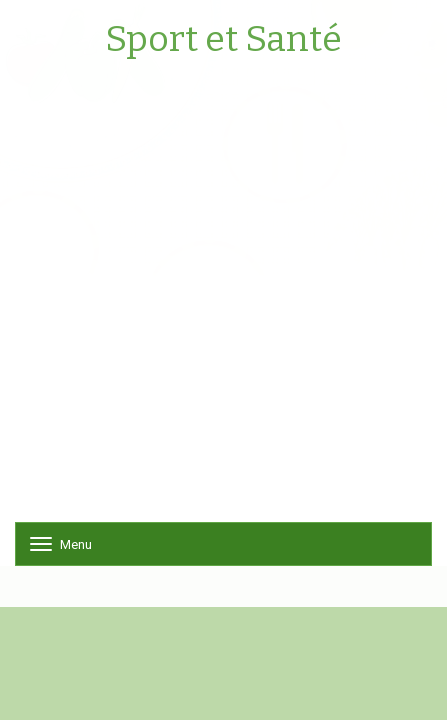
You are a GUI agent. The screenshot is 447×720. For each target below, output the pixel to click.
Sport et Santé (223, 40)
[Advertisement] (223, 298)
